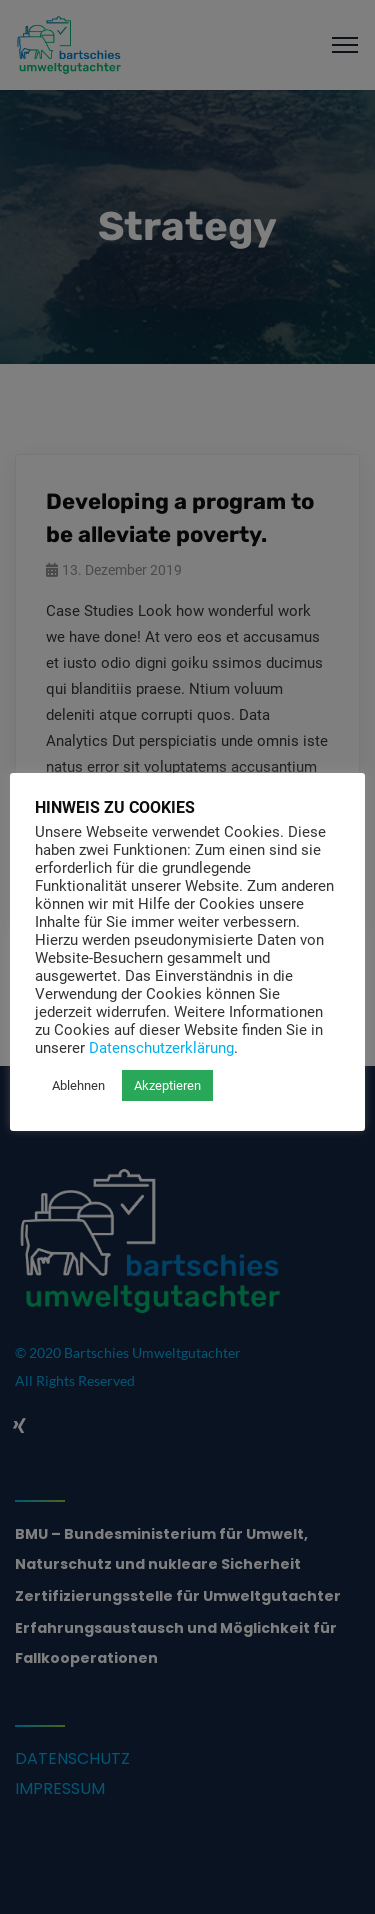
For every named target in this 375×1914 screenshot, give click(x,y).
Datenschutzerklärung (161, 1048)
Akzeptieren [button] (167, 1085)
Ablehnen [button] (78, 1085)
